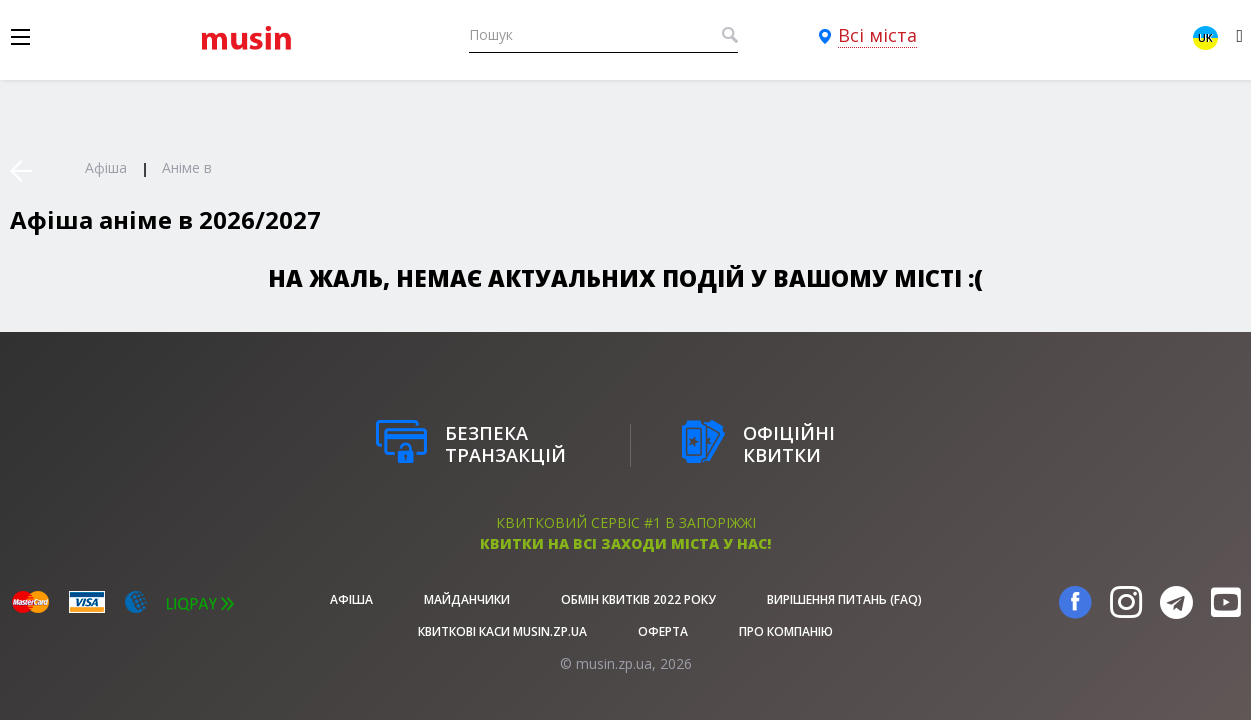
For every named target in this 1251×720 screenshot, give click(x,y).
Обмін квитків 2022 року (638, 599)
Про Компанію (786, 631)
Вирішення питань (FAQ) (844, 599)
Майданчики (467, 599)
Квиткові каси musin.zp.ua (502, 631)
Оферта (663, 631)
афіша (351, 599)
